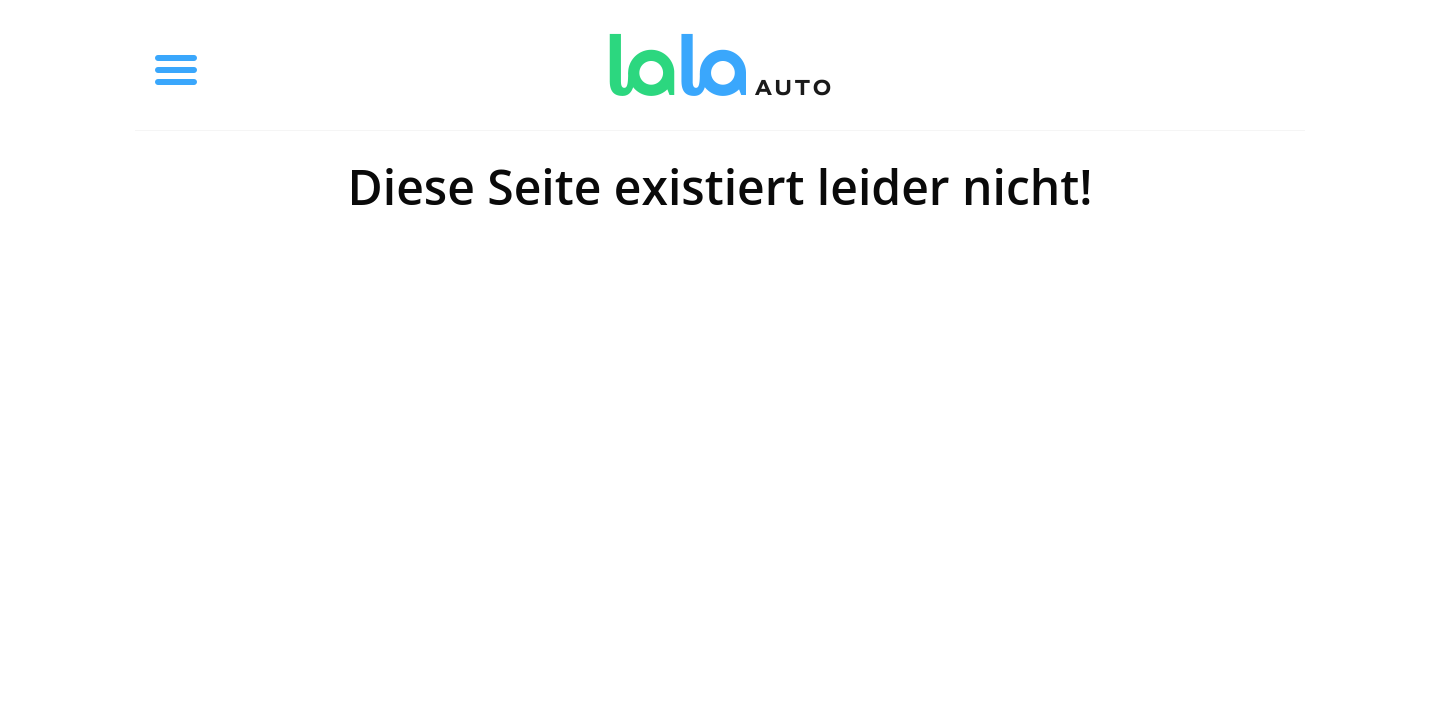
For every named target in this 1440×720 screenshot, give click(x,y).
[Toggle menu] (176, 65)
